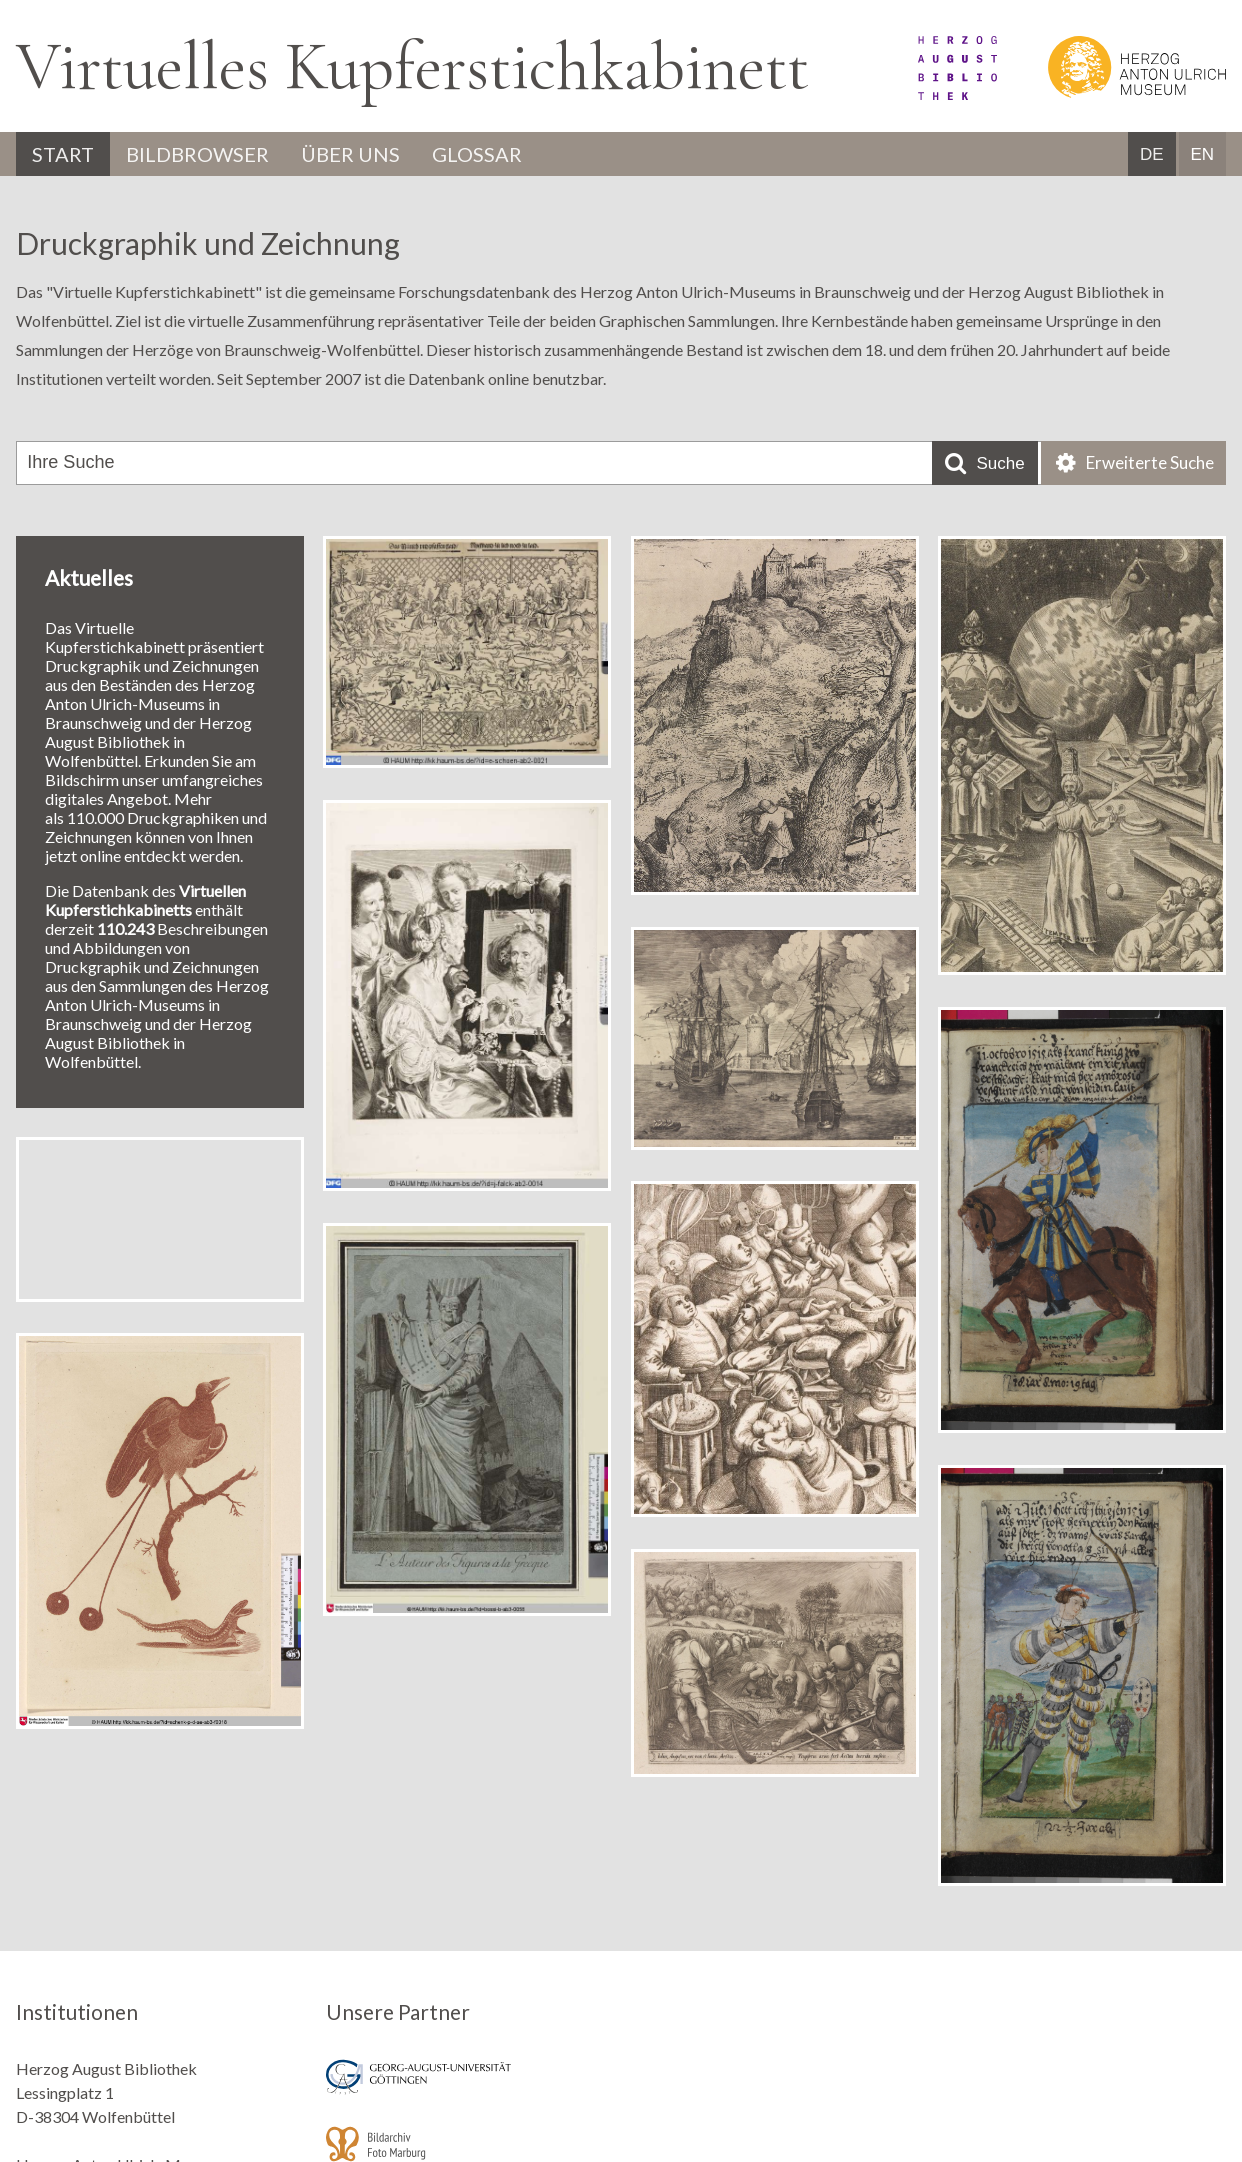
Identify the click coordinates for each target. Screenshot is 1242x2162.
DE (1152, 154)
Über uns (350, 154)
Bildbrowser (197, 154)
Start (63, 154)
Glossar (477, 154)
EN (1202, 154)
